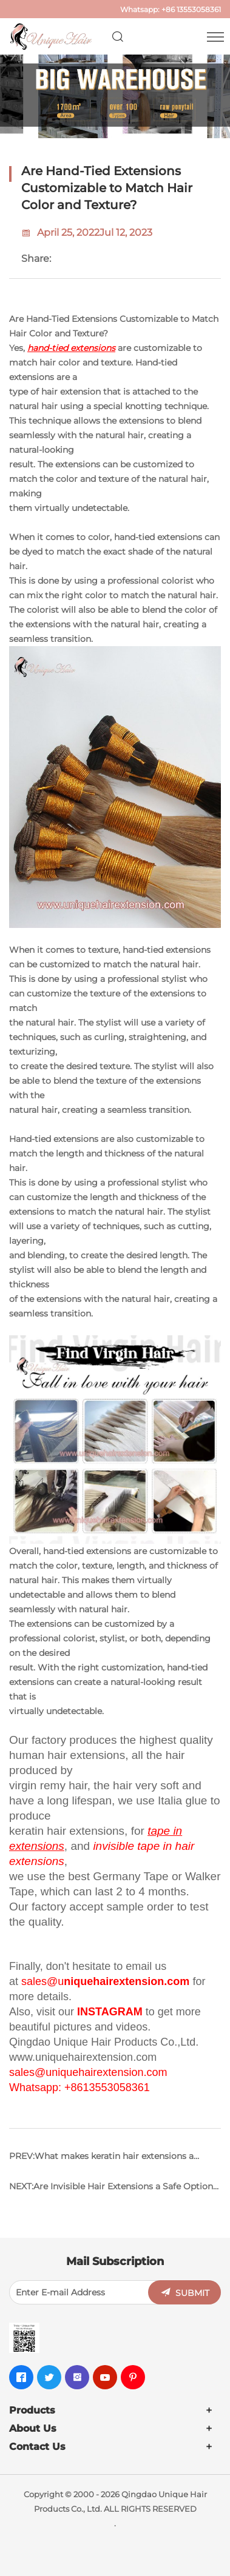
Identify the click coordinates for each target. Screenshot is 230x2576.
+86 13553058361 (191, 9)
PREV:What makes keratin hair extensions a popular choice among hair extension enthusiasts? (101, 2161)
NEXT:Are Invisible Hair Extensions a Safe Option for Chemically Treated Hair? (111, 2191)
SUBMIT (192, 2292)
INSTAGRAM (110, 2012)
